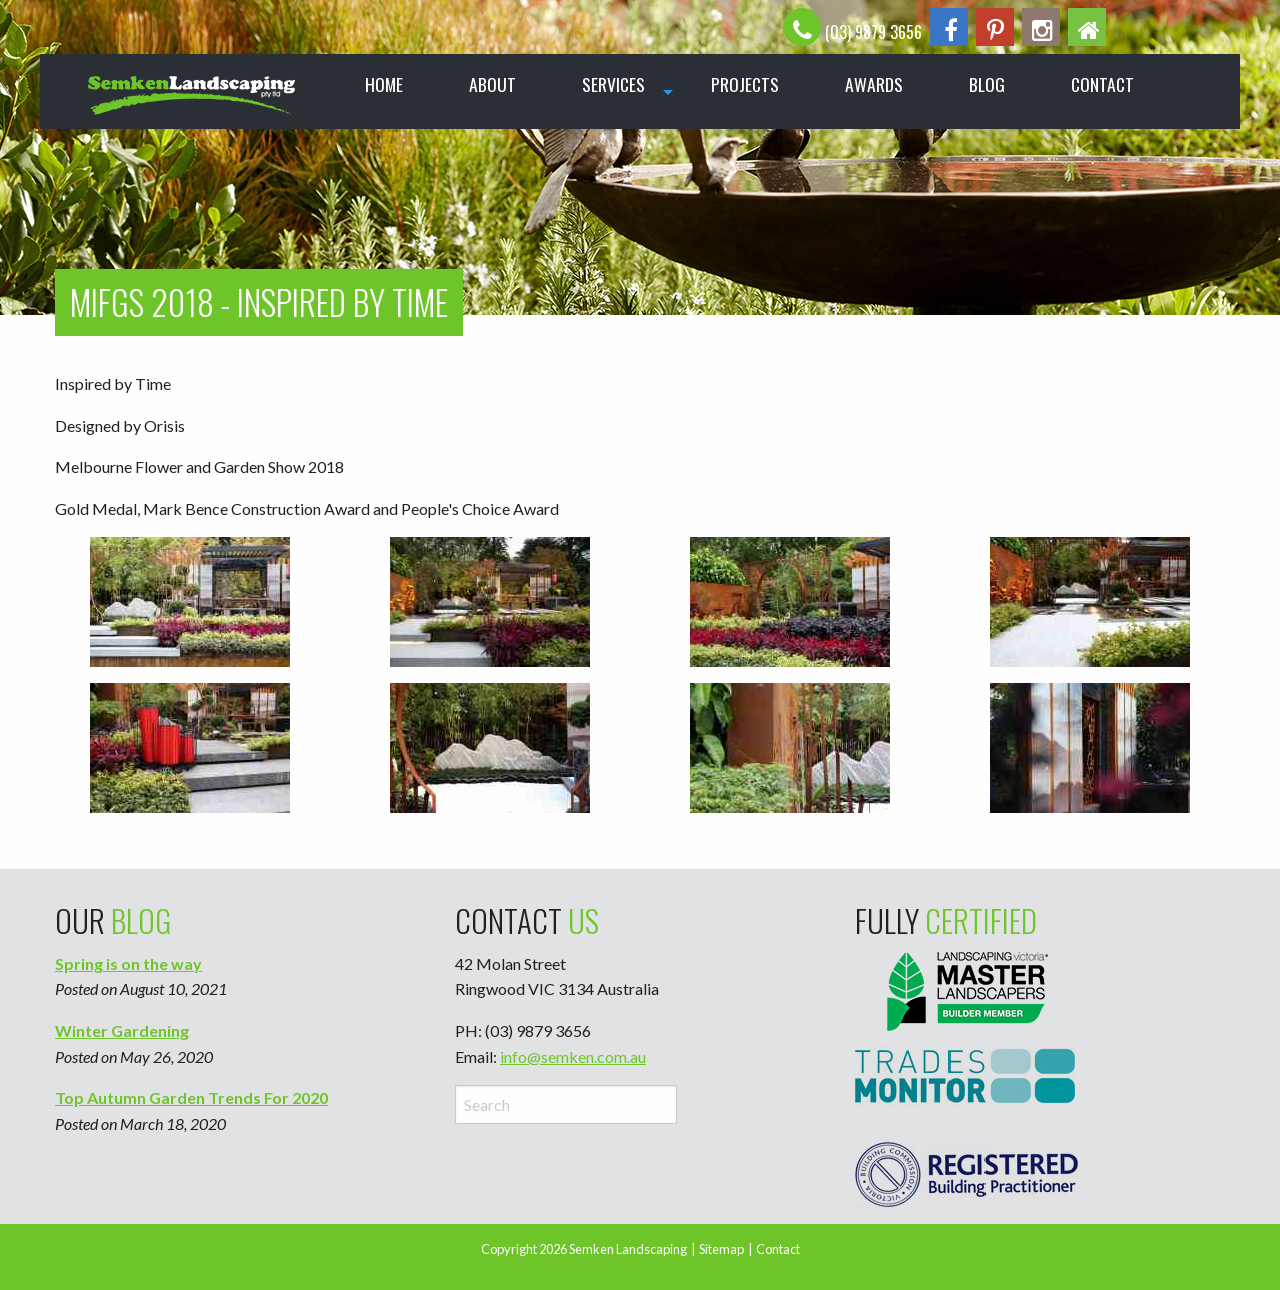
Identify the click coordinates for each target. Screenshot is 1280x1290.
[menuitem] (193, 91)
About (492, 84)
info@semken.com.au (573, 1056)
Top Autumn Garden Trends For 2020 (191, 1097)
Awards (874, 84)
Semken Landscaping (628, 1249)
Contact (1102, 84)
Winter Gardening (122, 1030)
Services (613, 84)
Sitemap (721, 1249)
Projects (745, 84)
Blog (987, 84)
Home (384, 84)
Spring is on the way (128, 963)
